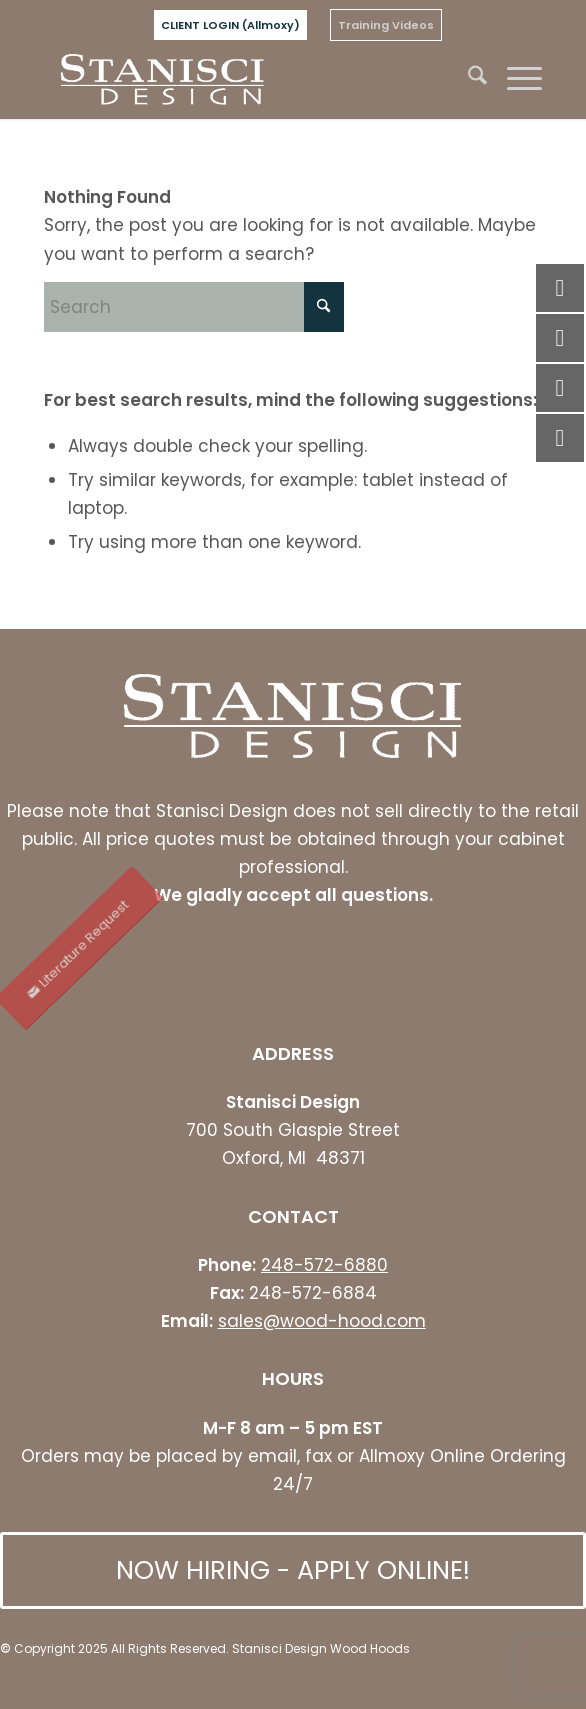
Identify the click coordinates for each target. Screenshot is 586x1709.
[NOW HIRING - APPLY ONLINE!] (293, 1570)
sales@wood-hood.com (322, 1321)
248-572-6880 (324, 1265)
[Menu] (514, 79)
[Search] (467, 79)
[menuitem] (230, 25)
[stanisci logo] (243, 79)
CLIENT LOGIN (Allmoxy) (230, 25)
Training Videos (386, 25)
